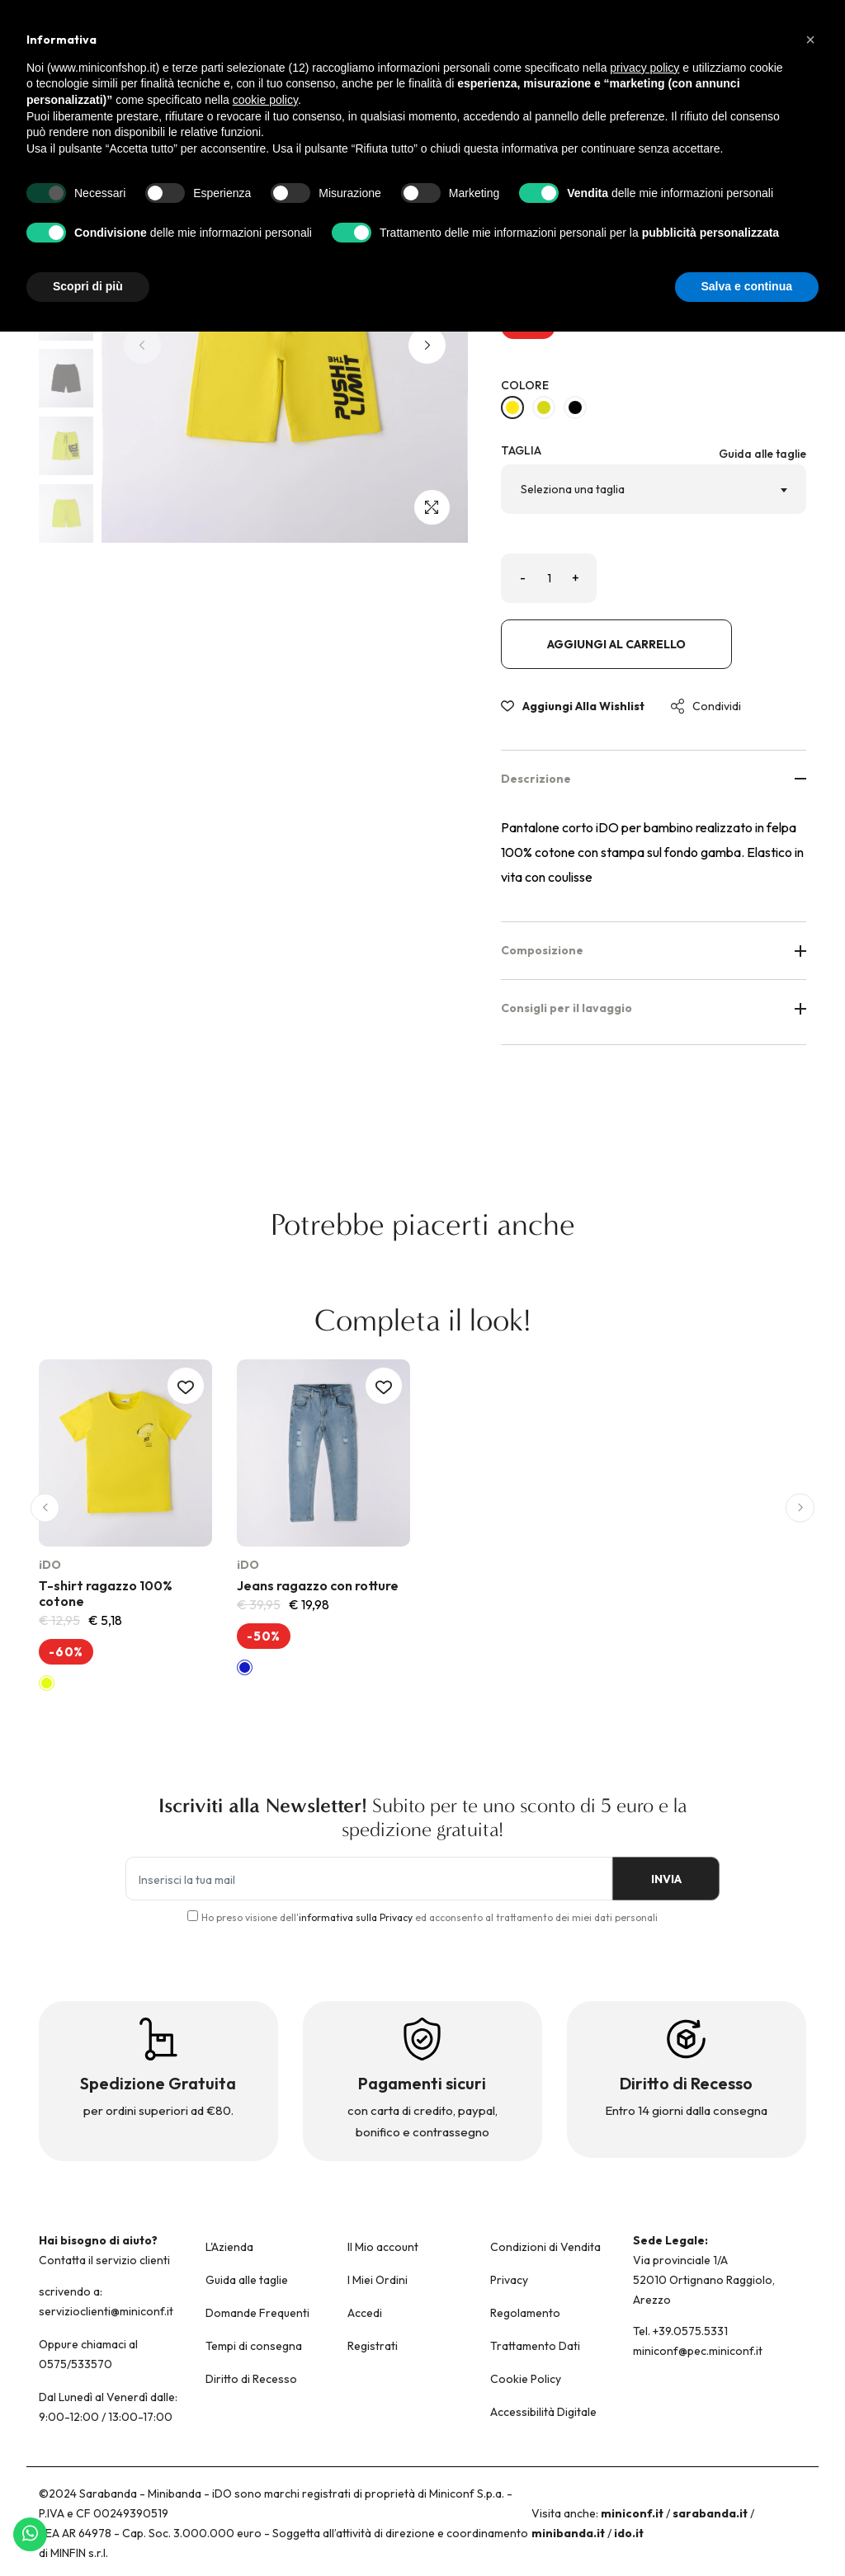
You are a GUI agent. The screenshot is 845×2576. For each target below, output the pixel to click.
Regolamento (525, 2312)
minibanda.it (568, 2533)
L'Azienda (229, 2246)
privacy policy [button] (644, 67)
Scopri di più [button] (88, 286)
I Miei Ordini (377, 2279)
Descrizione (653, 778)
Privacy (509, 2279)
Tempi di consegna (253, 2345)
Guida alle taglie (762, 453)
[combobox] (653, 489)
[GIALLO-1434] (512, 407)
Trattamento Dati (535, 2345)
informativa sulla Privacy (356, 1917)
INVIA (662, 1879)
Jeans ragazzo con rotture (318, 1585)
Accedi (364, 2312)
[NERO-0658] (575, 407)
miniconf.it (632, 2513)
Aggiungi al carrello (616, 644)
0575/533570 (75, 2364)
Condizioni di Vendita (545, 2246)
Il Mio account (382, 2246)
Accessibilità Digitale (543, 2411)
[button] (427, 345)
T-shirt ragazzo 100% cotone (105, 1593)
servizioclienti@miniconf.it (106, 2311)
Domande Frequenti (257, 2312)
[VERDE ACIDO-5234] (543, 407)
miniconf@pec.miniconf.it (697, 2350)
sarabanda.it (710, 2513)
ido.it (629, 2533)
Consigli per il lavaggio (653, 1008)
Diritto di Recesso (251, 2378)
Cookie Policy (525, 2378)
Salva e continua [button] (746, 286)
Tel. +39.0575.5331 (680, 2331)
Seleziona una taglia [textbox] (573, 489)
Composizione (653, 950)
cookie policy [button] (265, 99)
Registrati (372, 2345)
